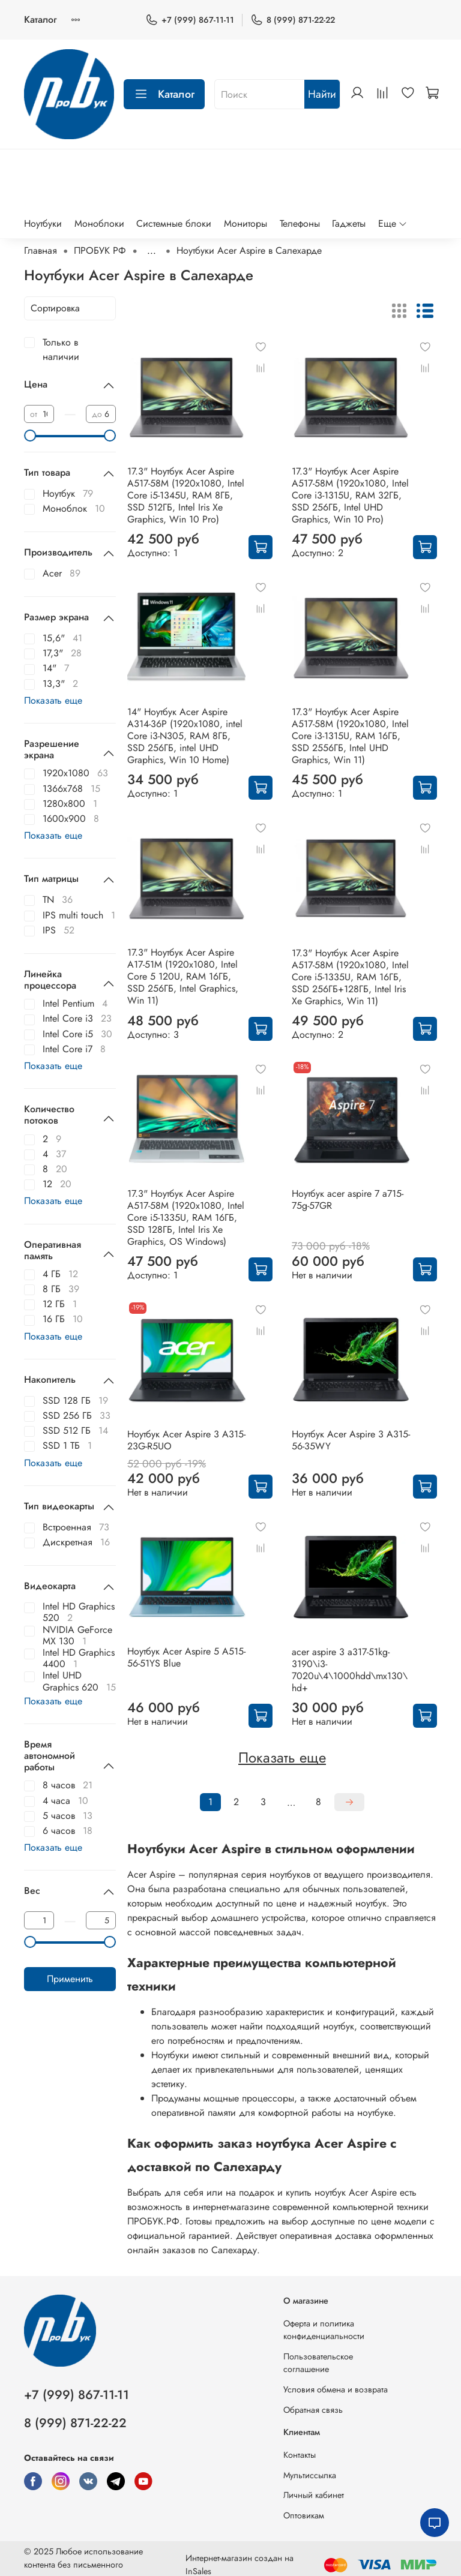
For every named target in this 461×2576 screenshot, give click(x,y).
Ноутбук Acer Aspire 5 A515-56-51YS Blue (186, 1657)
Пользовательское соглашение (318, 2363)
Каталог (40, 19)
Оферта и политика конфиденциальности (323, 2330)
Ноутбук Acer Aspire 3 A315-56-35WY (351, 1440)
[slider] (30, 436)
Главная (40, 250)
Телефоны (300, 223)
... (151, 250)
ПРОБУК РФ (100, 250)
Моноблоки (99, 223)
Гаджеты (349, 223)
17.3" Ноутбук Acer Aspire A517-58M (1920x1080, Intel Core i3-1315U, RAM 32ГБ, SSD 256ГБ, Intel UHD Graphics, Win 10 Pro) (350, 495)
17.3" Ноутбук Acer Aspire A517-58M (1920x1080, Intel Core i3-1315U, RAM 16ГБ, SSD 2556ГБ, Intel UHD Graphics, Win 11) (350, 736)
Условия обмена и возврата (335, 2389)
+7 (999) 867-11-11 (189, 20)
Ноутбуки (43, 223)
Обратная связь (313, 2410)
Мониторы (245, 223)
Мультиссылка (309, 2475)
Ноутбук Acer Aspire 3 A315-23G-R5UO (186, 1440)
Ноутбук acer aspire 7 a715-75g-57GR (347, 1199)
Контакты (299, 2455)
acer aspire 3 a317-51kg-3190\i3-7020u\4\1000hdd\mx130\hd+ (350, 1670)
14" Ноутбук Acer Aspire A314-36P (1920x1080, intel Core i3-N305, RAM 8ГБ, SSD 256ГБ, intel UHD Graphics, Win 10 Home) (185, 736)
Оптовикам (303, 2515)
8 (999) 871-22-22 (292, 20)
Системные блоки (173, 223)
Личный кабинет (313, 2495)
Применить (70, 1979)
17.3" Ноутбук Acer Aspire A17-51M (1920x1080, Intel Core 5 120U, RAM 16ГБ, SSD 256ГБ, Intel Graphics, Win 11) (182, 976)
